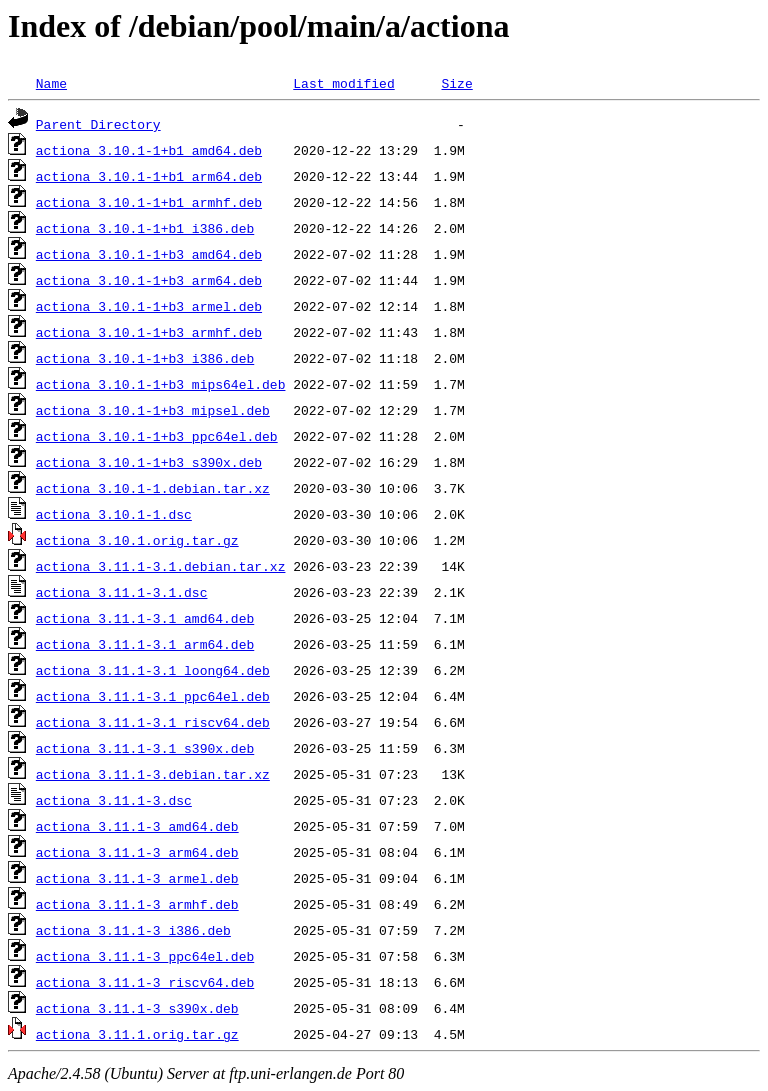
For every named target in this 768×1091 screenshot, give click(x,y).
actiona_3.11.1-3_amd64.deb (137, 826)
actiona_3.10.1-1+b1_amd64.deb (149, 150)
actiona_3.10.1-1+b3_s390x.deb (149, 462)
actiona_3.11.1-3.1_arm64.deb (145, 644)
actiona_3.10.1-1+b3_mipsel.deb (153, 410)
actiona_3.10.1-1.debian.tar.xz (153, 488)
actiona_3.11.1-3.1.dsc (122, 592)
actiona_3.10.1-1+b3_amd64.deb (149, 254)
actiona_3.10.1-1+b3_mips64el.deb (161, 384)
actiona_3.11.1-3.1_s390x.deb (145, 748)
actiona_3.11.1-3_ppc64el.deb (145, 956)
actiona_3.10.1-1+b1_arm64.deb (149, 176)
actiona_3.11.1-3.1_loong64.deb (153, 670)
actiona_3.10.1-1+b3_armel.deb (149, 306)
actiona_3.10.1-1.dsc (114, 514)
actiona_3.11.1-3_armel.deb (137, 878)
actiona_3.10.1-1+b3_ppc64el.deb (157, 436)
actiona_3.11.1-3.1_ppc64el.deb (153, 696)
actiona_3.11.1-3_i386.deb (133, 930)
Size (456, 83)
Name (51, 83)
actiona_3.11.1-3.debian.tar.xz (153, 774)
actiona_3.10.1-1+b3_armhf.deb (149, 332)
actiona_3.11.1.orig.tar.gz (137, 1034)
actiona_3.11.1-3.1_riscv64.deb (153, 722)
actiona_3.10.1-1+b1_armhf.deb (149, 202)
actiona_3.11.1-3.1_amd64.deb (145, 618)
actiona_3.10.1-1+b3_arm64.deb (149, 280)
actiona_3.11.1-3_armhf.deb (137, 904)
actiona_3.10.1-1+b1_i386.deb (145, 228)
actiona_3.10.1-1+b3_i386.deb (145, 358)
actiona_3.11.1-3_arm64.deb (137, 852)
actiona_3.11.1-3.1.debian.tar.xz (161, 566)
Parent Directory (98, 124)
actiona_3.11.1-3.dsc (114, 800)
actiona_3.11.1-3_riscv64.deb (145, 982)
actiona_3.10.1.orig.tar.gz (137, 540)
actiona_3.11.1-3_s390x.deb (137, 1008)
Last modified (343, 83)
